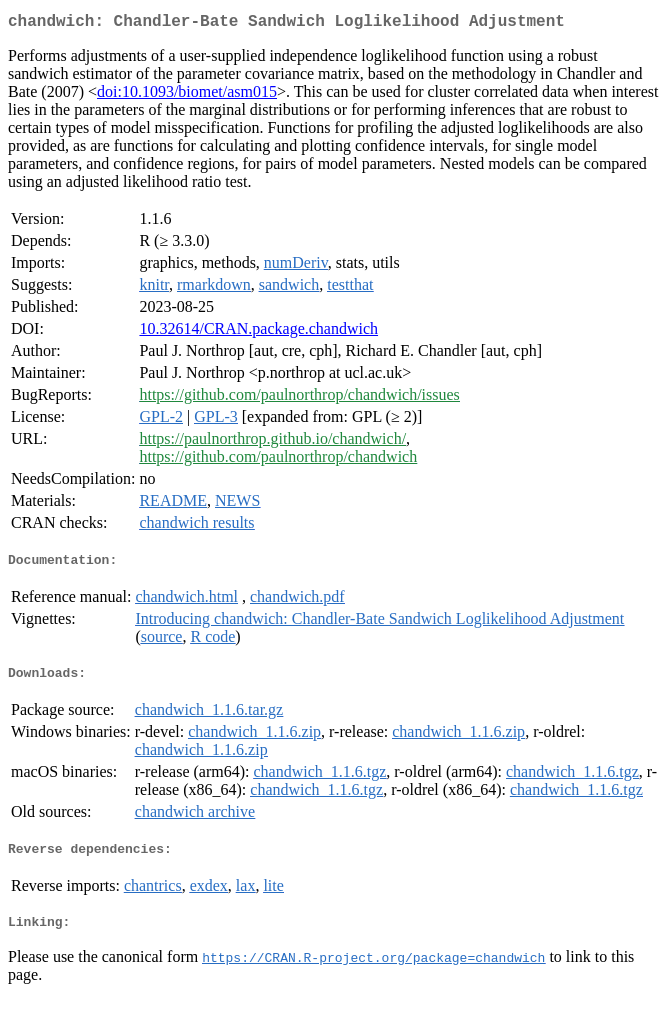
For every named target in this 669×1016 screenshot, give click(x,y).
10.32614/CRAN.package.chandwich (258, 332)
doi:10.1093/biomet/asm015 (187, 95)
